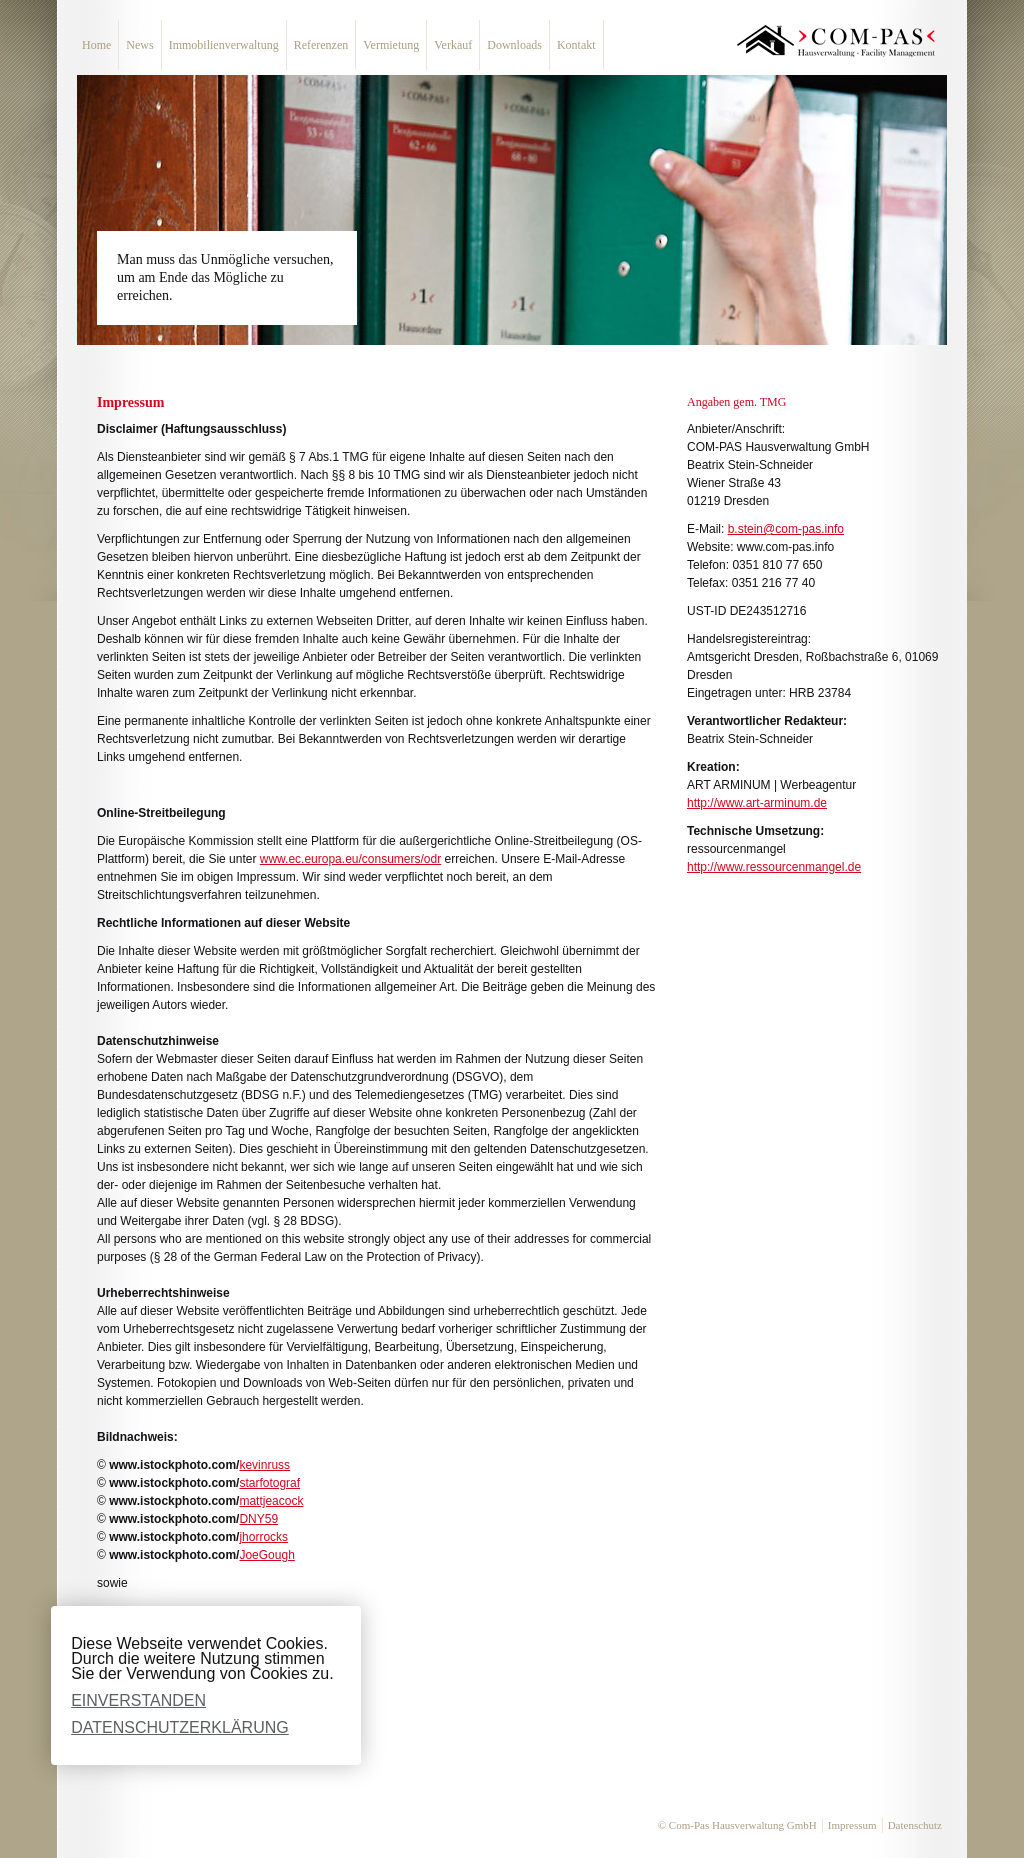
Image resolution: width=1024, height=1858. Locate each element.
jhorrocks (263, 1537)
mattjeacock (271, 1501)
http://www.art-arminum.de (757, 803)
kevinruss (264, 1465)
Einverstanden (138, 1700)
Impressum (852, 1825)
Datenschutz (915, 1825)
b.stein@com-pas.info (786, 529)
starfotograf (269, 1483)
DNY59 (258, 1519)
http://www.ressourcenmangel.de (774, 867)
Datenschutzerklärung (180, 1727)
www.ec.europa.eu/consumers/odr (350, 859)
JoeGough (266, 1555)
